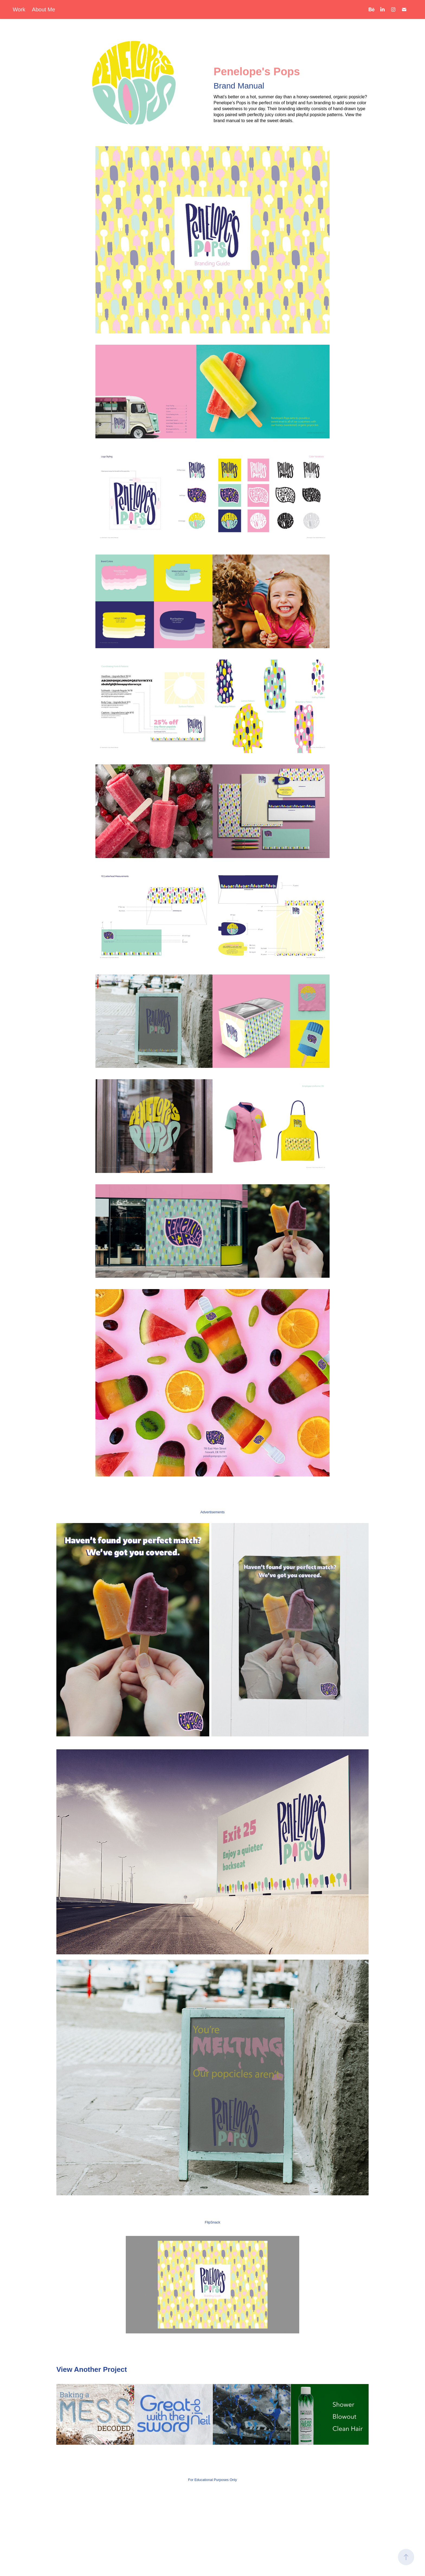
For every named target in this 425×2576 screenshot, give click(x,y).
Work (19, 9)
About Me (43, 9)
